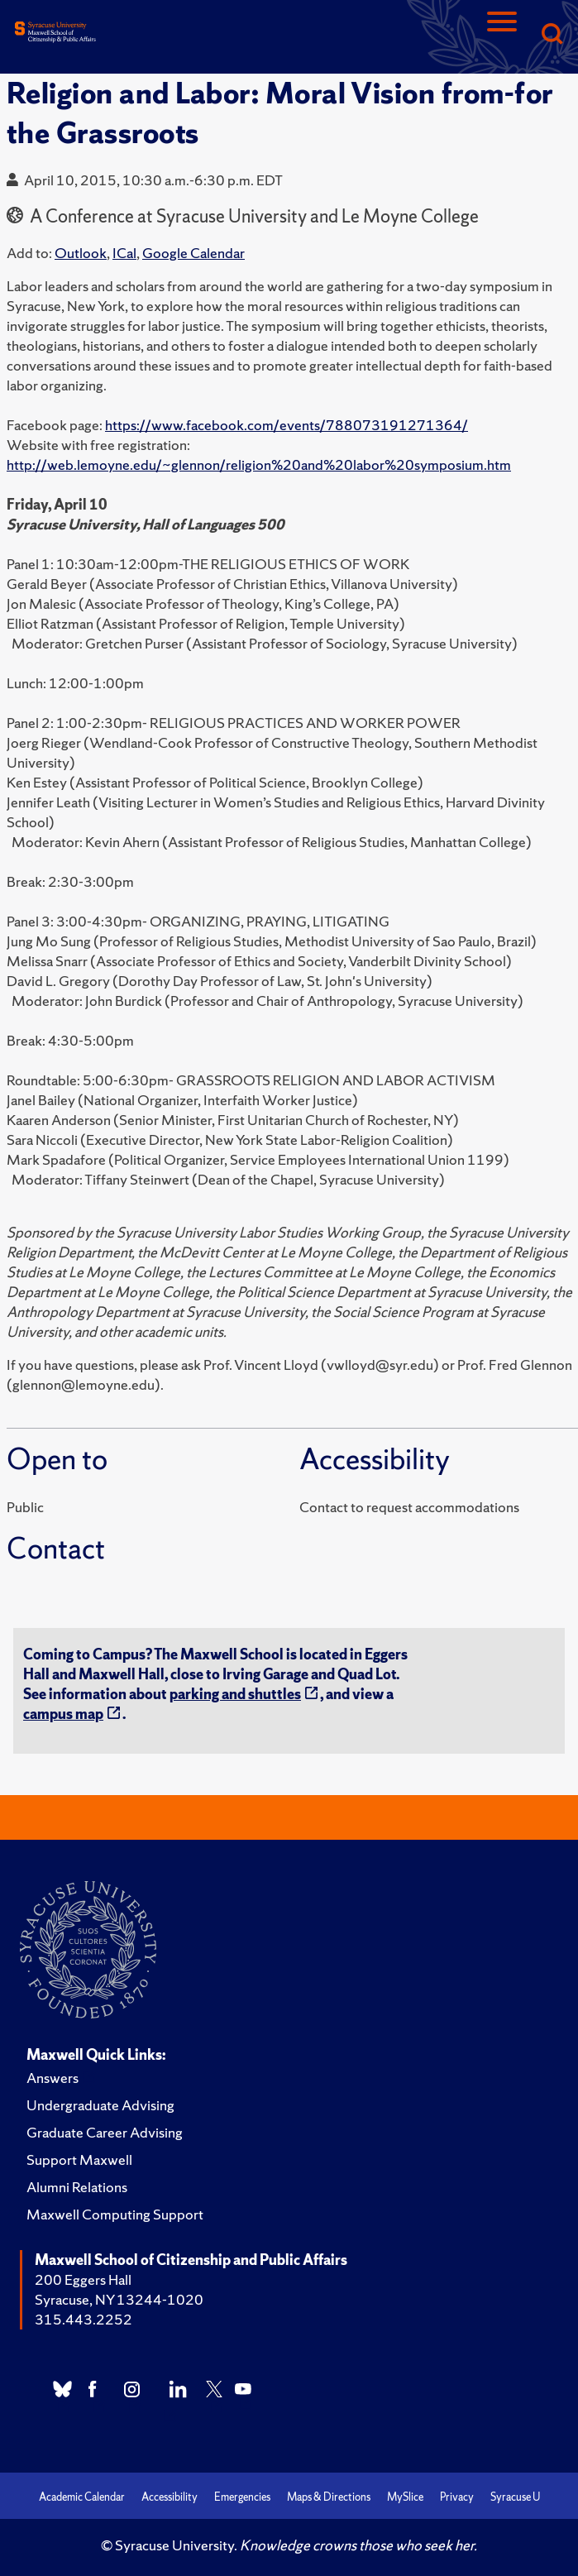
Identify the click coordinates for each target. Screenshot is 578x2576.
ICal (124, 252)
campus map (63, 1713)
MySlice (405, 2497)
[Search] (551, 35)
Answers (52, 2077)
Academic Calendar (82, 2497)
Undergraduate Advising (100, 2104)
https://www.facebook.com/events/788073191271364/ (286, 424)
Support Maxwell (79, 2159)
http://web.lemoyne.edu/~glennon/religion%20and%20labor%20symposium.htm (259, 464)
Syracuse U (515, 2497)
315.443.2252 (83, 2319)
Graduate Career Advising (104, 2132)
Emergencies (242, 2497)
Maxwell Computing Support (114, 2214)
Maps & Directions (328, 2497)
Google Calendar (193, 252)
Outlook (81, 252)
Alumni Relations (76, 2186)
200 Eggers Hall (83, 2279)
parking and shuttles (235, 1693)
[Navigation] (502, 35)
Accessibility (169, 2497)
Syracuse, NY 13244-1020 (119, 2299)
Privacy (457, 2497)
